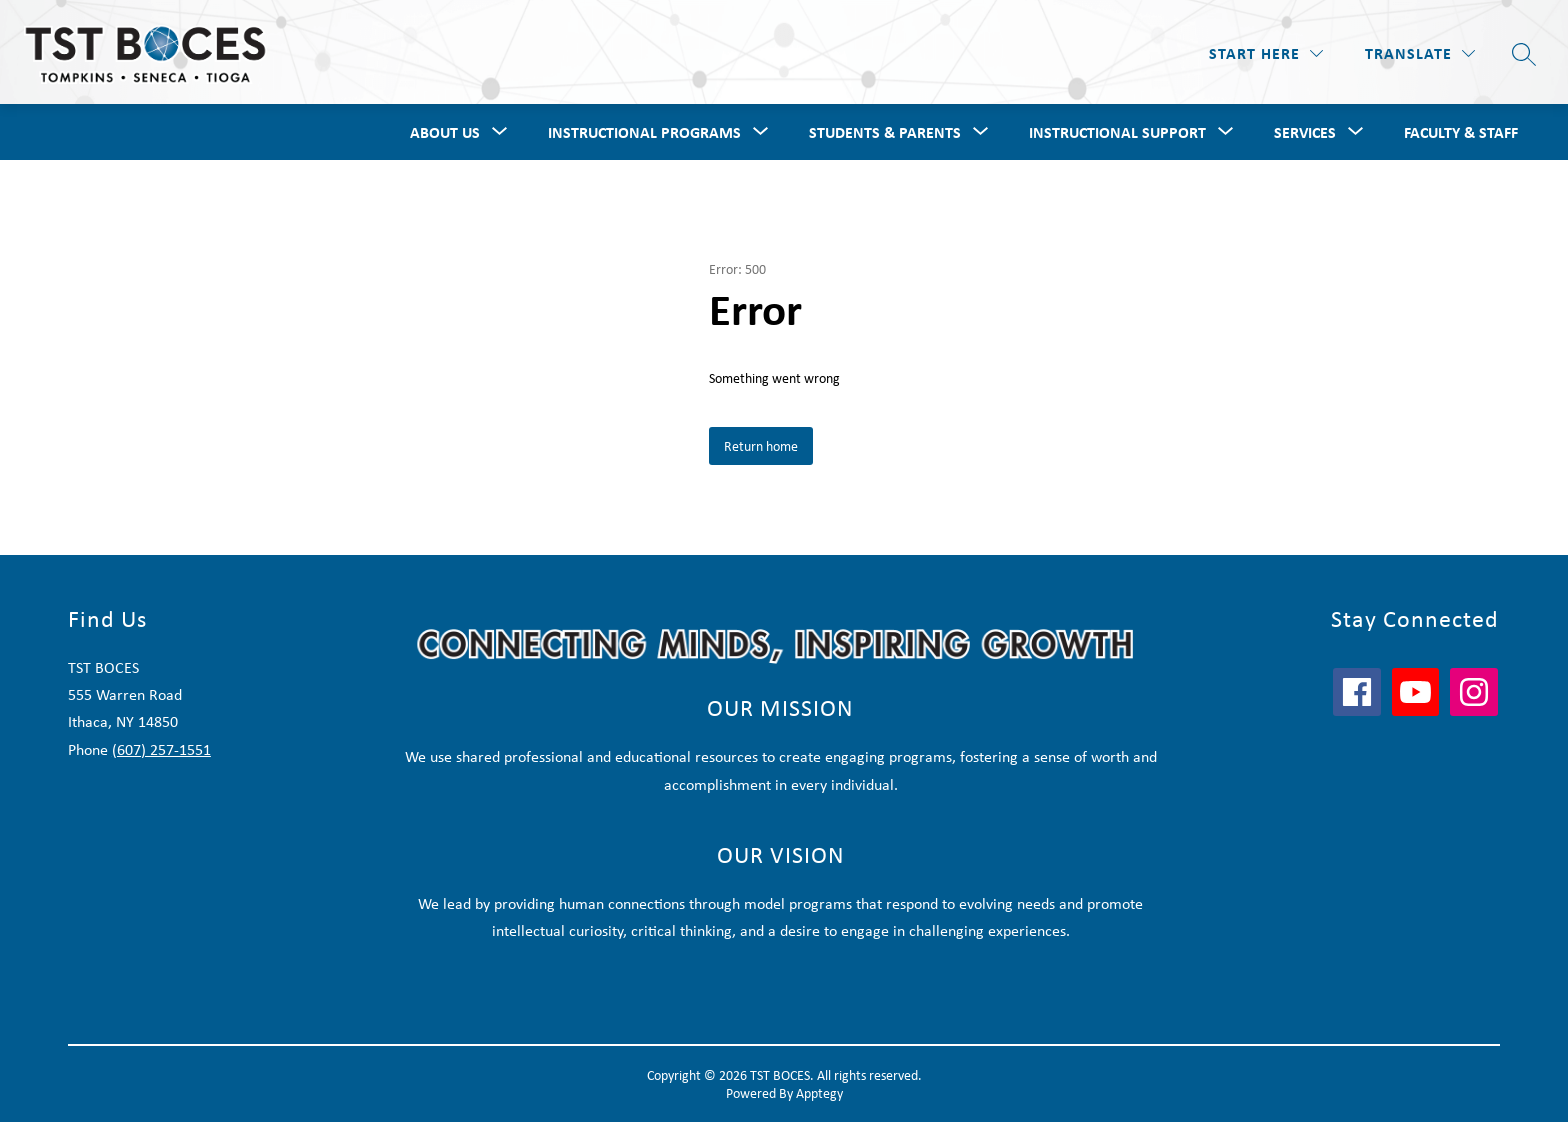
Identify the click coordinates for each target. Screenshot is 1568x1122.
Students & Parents (885, 132)
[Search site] (1524, 54)
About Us (445, 132)
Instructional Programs (644, 132)
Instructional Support (1117, 132)
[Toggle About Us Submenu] (500, 132)
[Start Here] (1266, 53)
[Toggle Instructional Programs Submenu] (761, 132)
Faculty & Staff (1461, 132)
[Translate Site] (1420, 53)
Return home (761, 446)
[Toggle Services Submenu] (1356, 132)
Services (1305, 132)
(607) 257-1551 (161, 749)
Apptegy (819, 1093)
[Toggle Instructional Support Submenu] (1226, 132)
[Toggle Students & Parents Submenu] (981, 132)
